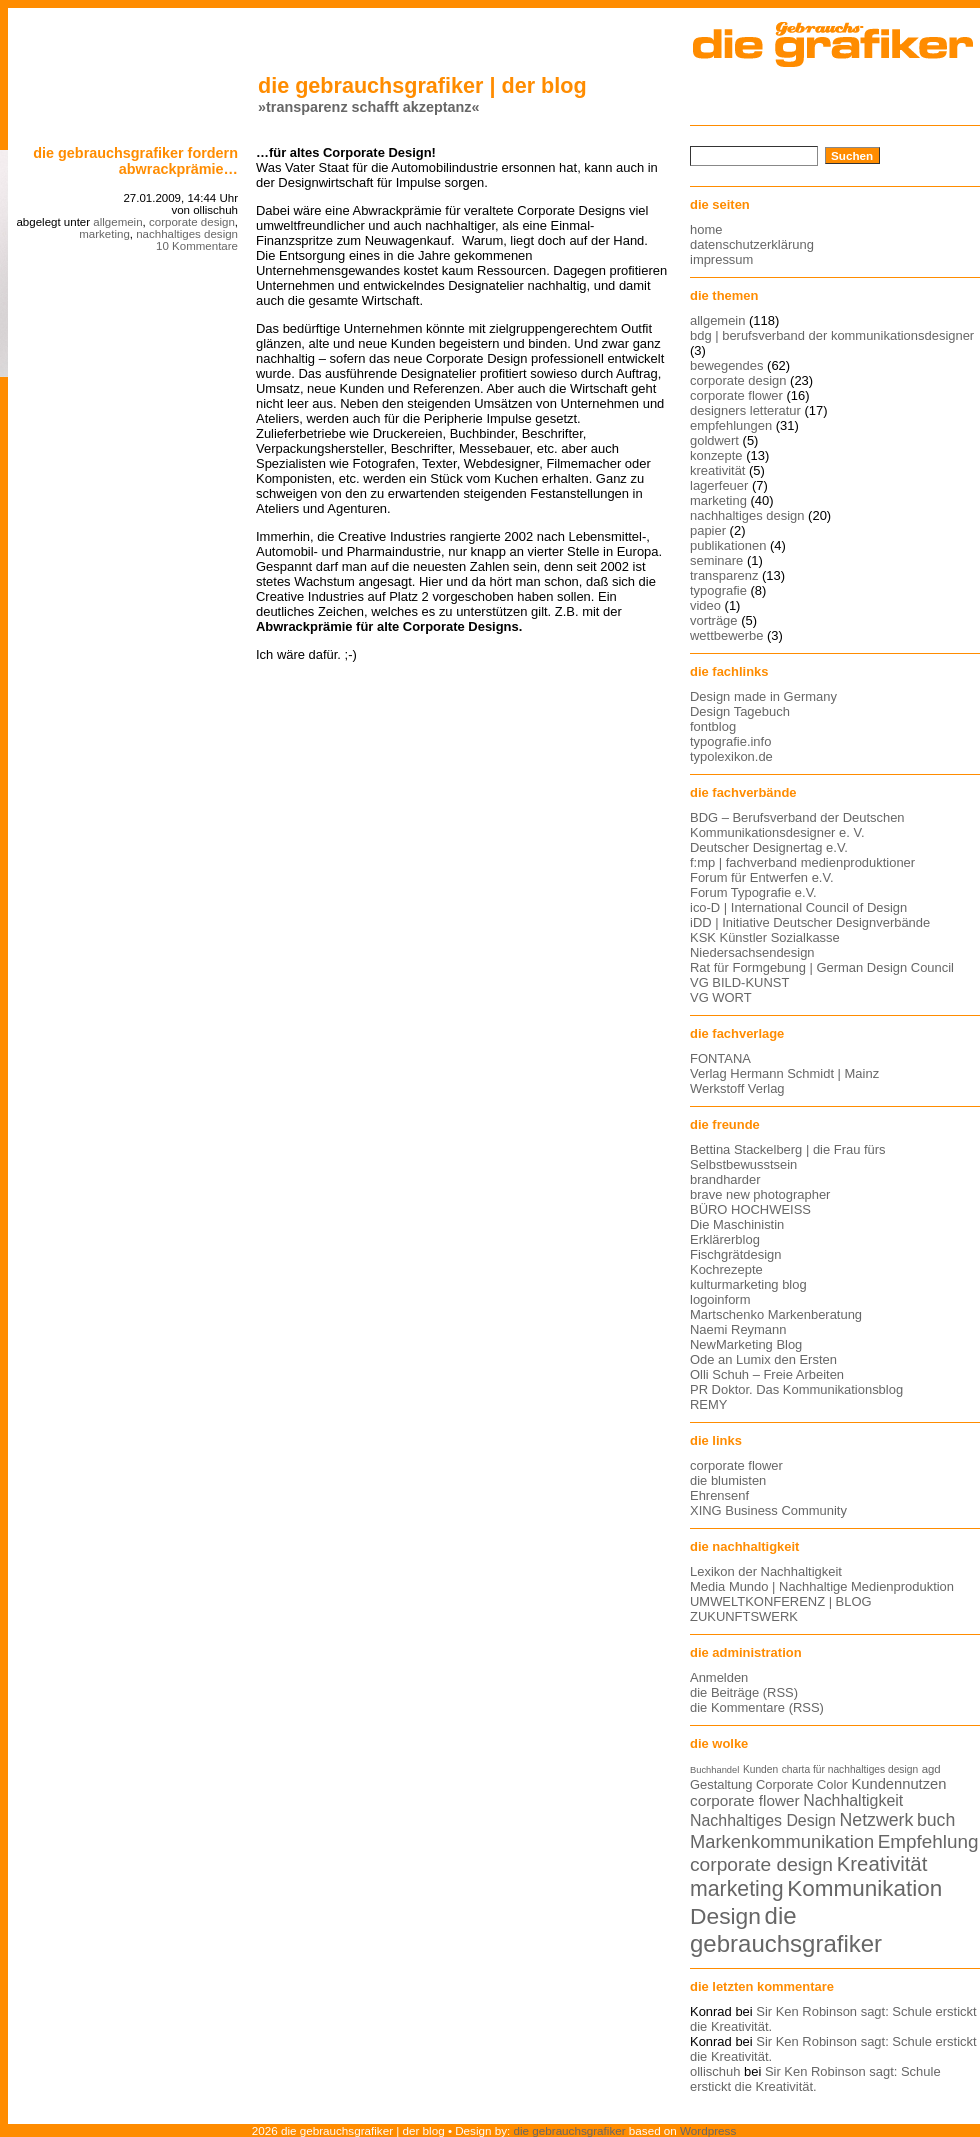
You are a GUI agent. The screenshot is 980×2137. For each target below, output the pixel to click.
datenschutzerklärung (752, 244)
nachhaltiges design (187, 234)
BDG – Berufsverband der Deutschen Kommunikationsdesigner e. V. (797, 825)
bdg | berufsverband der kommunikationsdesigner (832, 335)
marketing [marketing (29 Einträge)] (737, 1889)
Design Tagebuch (740, 711)
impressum (721, 259)
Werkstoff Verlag (737, 1088)
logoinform (720, 1299)
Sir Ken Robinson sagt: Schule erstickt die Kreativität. (815, 2079)
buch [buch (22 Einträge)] (936, 1820)
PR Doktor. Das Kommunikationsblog (796, 1389)
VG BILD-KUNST (739, 982)
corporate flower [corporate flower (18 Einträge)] (745, 1800)
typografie (718, 590)
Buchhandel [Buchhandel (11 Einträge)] (714, 1770)
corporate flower (736, 395)
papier (708, 530)
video (705, 605)
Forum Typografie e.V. (753, 892)
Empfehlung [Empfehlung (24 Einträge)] (928, 1841)
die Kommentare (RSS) (757, 1707)
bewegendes (726, 365)
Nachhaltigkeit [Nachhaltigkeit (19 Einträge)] (853, 1800)
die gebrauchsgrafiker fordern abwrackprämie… (135, 161)
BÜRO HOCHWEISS (750, 1209)
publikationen (728, 545)
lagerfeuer (719, 485)
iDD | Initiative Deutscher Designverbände (810, 922)
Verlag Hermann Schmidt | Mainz (784, 1073)
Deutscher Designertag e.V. (769, 847)
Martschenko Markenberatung (776, 1314)
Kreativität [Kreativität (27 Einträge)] (882, 1864)
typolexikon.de (731, 756)
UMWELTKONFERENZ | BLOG (781, 1601)
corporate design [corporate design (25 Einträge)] (761, 1864)
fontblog (713, 726)
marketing (104, 234)
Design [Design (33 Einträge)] (725, 1916)
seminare (716, 560)
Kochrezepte (726, 1269)
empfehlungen (731, 425)
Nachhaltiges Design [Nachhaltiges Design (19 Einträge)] (763, 1820)
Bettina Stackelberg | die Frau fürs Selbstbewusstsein (788, 1157)
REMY (708, 1404)
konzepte (716, 455)
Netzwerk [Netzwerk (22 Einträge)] (877, 1820)
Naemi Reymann (738, 1329)
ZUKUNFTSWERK (744, 1616)
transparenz (724, 575)
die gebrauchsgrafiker (570, 2130)
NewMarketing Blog (746, 1344)
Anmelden (719, 1677)
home (706, 229)
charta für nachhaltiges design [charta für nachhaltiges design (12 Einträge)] (850, 1769)
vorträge (714, 620)
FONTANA (720, 1058)
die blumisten (728, 1480)
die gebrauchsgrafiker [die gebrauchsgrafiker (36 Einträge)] (786, 1929)
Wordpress (708, 2130)
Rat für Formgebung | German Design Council (822, 967)
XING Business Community (768, 1510)
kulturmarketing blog (748, 1284)
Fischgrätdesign (735, 1254)
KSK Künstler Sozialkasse (765, 937)
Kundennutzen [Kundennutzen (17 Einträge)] (898, 1784)
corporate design (192, 222)
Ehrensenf (719, 1495)
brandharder (725, 1179)
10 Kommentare (197, 246)
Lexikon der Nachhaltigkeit (766, 1571)
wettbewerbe (726, 635)
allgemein (117, 222)
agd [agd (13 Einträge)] (931, 1769)
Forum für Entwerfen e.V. (762, 877)
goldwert (714, 440)
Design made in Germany (763, 696)
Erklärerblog (725, 1239)
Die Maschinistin (737, 1224)
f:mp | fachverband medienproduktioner (802, 862)
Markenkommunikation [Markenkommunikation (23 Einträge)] (782, 1841)
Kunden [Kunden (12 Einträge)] (760, 1769)
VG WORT (721, 997)
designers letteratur (745, 410)
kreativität (717, 470)
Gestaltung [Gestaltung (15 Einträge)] (721, 1784)
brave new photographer (760, 1194)
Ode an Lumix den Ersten (763, 1359)
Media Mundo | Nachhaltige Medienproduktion (822, 1586)
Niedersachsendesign (752, 952)
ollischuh (715, 2071)
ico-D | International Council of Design (798, 907)
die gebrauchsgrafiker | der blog (422, 85)
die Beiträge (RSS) (744, 1692)
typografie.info (730, 741)
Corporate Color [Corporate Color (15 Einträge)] (802, 1784)
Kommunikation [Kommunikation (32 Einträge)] (864, 1888)
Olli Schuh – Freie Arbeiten (767, 1374)
